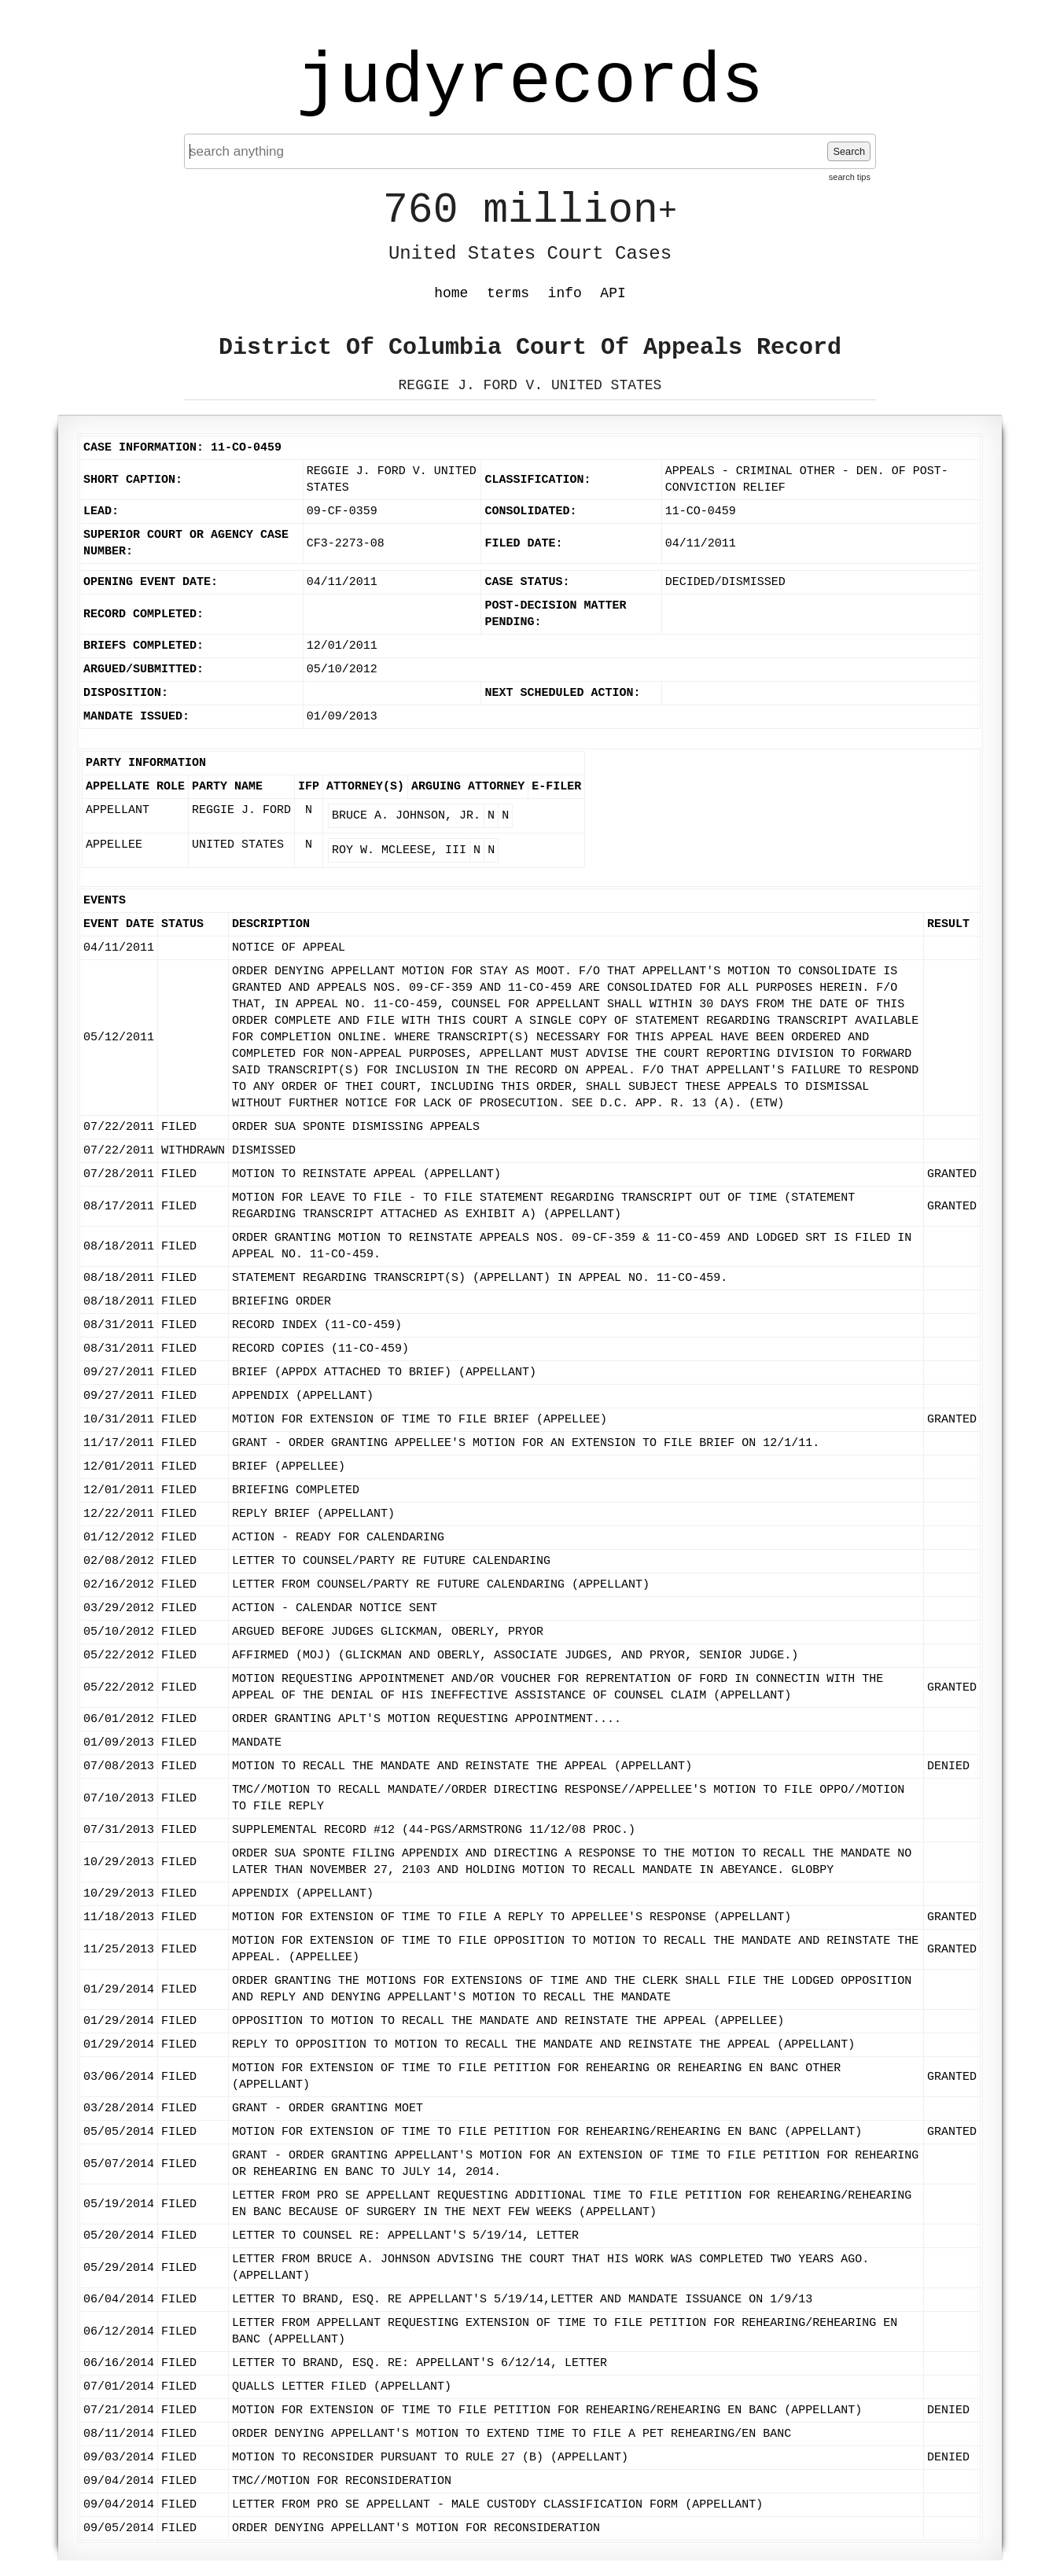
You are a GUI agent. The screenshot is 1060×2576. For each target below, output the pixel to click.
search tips (849, 177)
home (451, 293)
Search (849, 151)
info (565, 293)
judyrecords (530, 82)
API (612, 293)
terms (508, 293)
